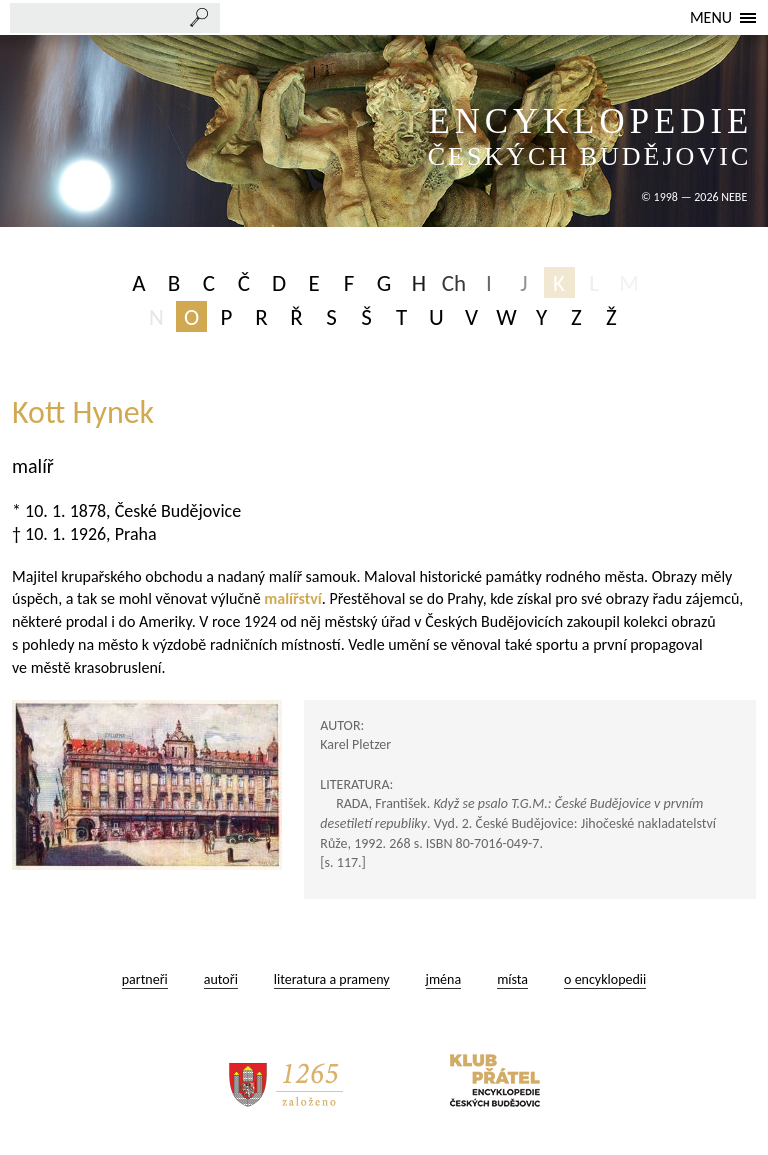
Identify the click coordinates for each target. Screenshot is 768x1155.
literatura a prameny (332, 979)
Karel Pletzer (355, 744)
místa (512, 979)
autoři (221, 979)
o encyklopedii (605, 979)
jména (444, 979)
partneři (145, 979)
